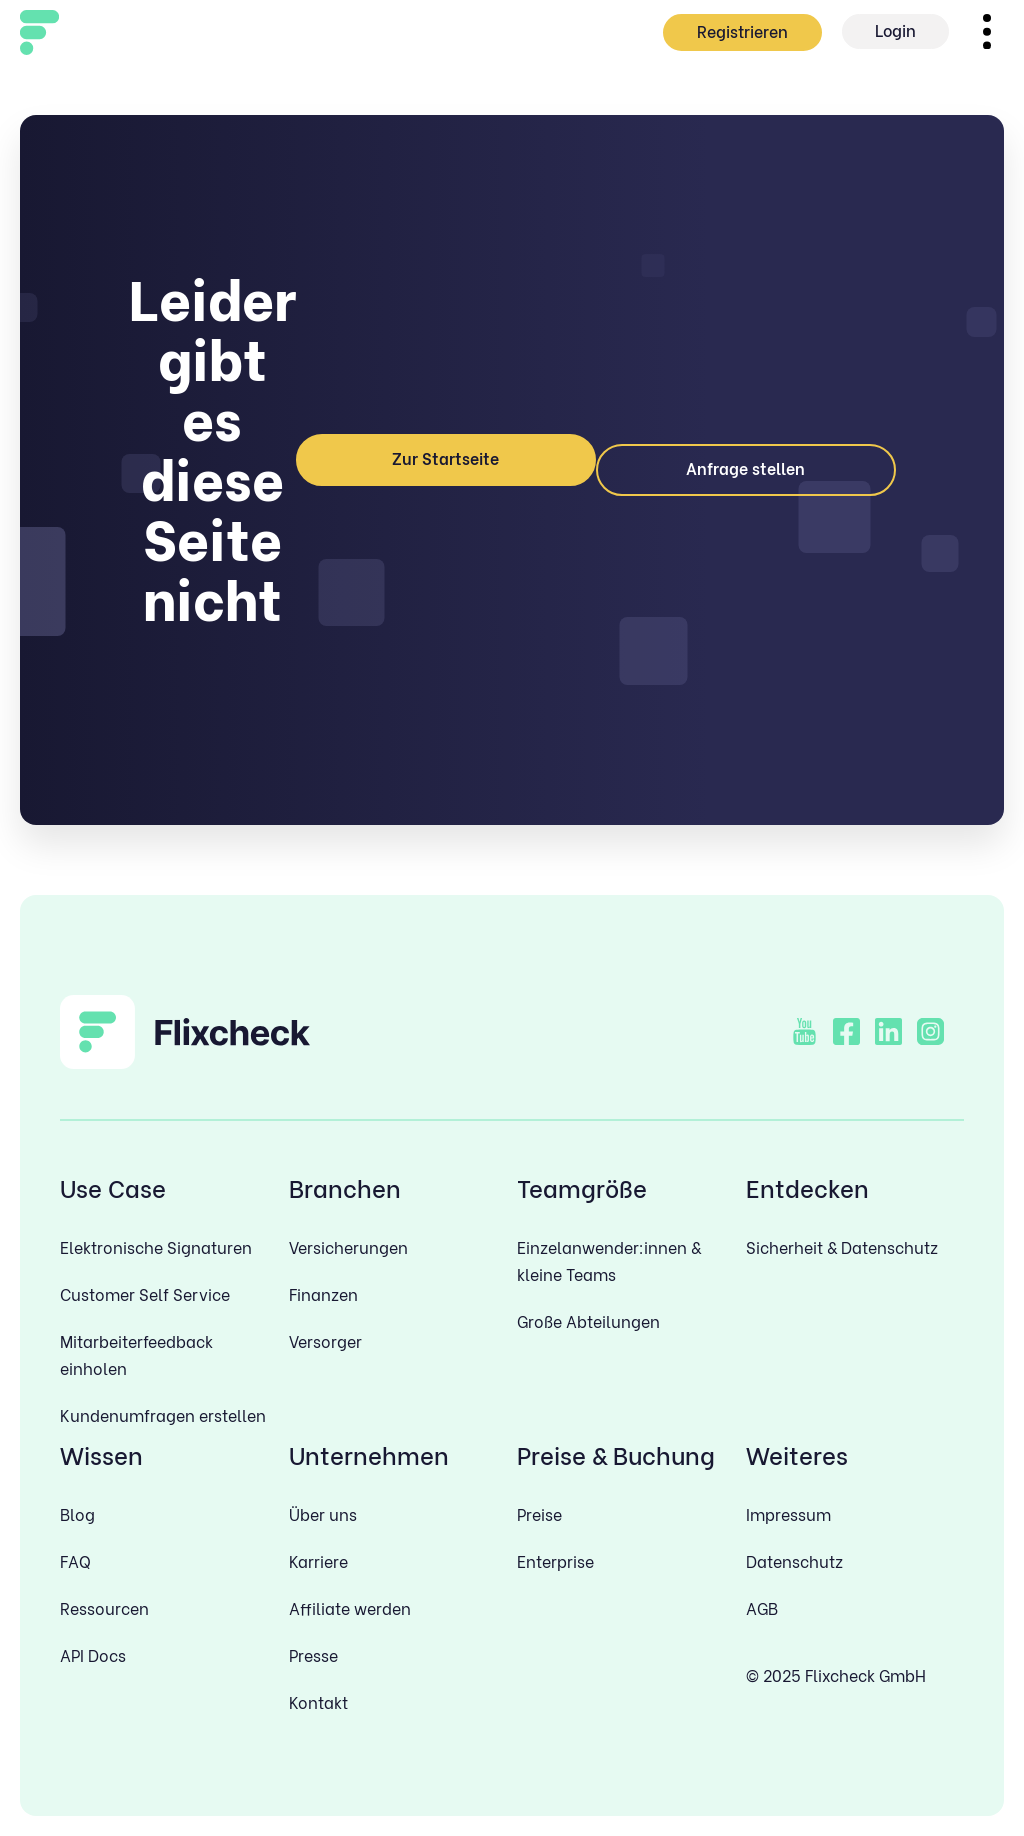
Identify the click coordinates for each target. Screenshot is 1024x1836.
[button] (986, 31)
